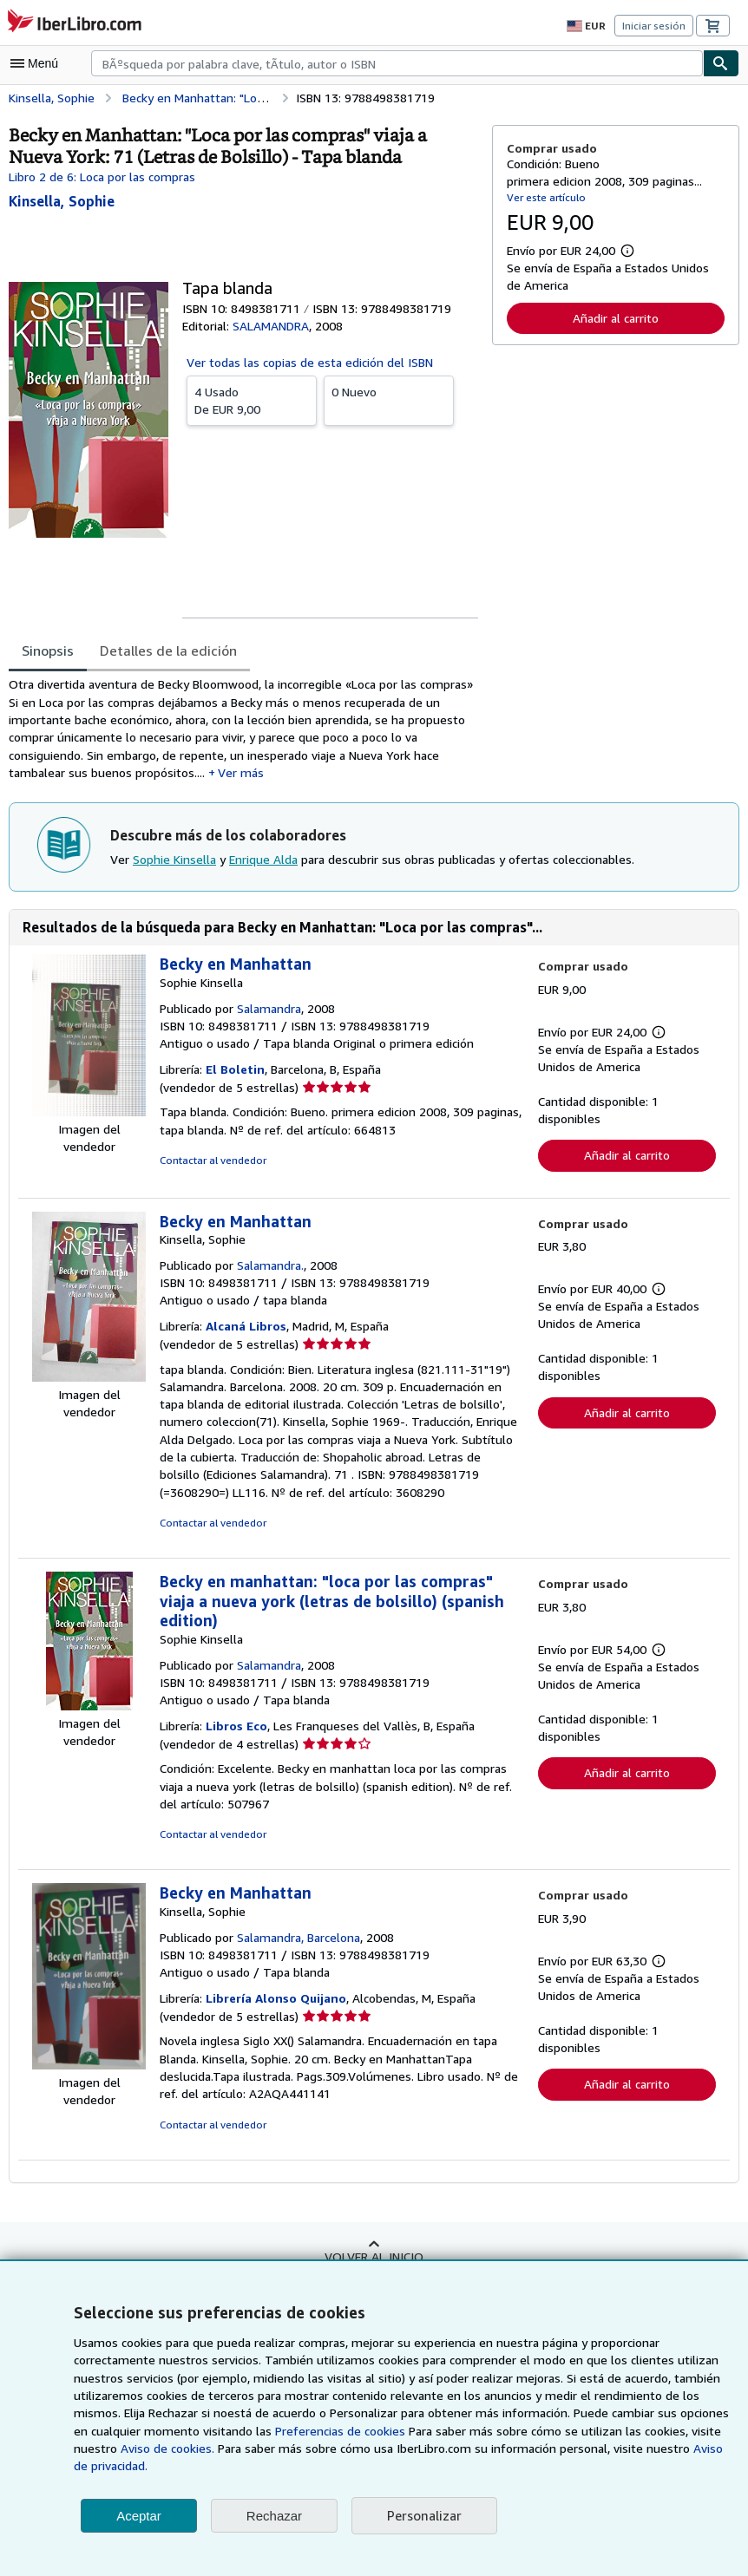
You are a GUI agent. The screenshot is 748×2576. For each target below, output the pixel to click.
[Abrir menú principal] (38, 63)
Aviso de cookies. (164, 2448)
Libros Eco (238, 1731)
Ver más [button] (236, 775)
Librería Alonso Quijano (275, 2003)
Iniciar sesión (655, 25)
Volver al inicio (374, 2261)
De (251, 399)
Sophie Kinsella (174, 863)
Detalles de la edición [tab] (166, 650)
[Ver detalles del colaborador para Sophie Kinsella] (62, 200)
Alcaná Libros (247, 1331)
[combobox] (397, 63)
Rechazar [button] (274, 2515)
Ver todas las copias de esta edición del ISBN (309, 362)
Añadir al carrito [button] (615, 317)
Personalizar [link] (423, 2515)
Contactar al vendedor (211, 1165)
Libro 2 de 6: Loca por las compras (102, 176)
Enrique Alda (262, 863)
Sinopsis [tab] (48, 650)
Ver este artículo (544, 197)
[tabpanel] (243, 730)
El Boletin (235, 1074)
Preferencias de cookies (315, 2431)
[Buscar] (721, 63)
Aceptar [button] (138, 2515)
